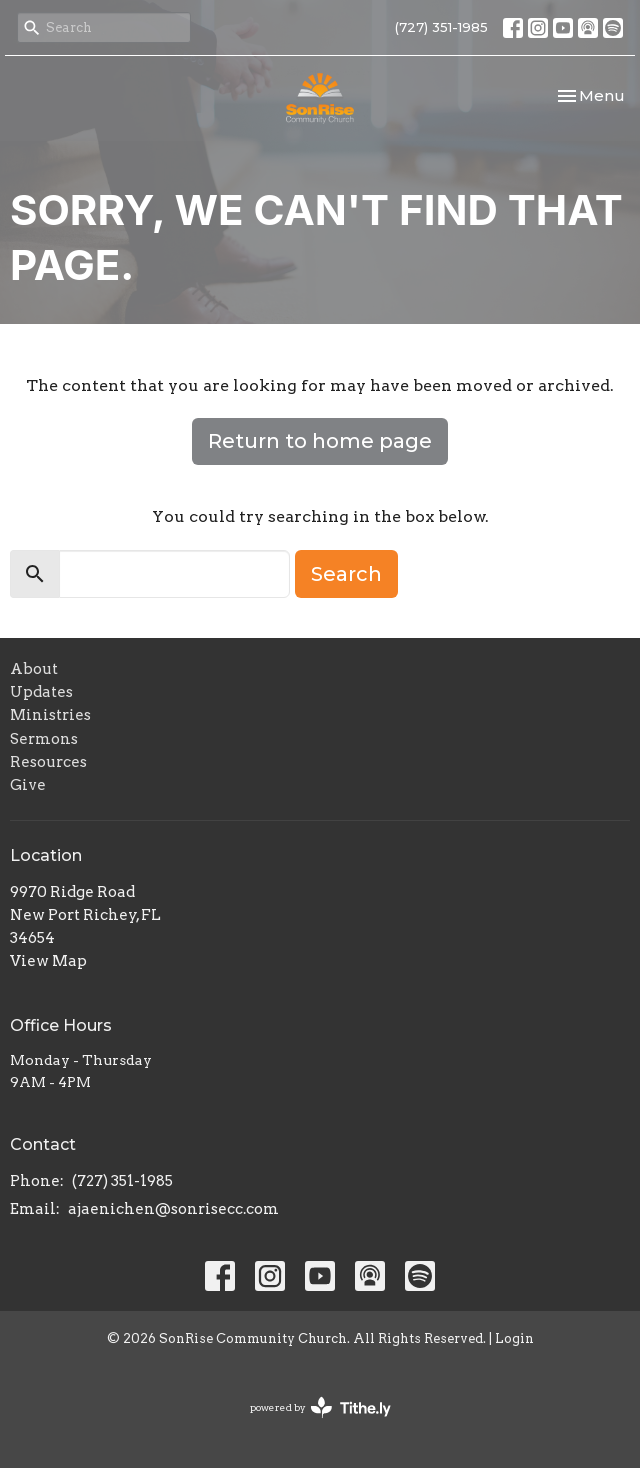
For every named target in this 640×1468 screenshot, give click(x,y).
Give (28, 785)
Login (514, 1338)
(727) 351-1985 (441, 27)
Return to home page (320, 441)
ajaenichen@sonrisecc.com (173, 1209)
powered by (320, 1407)
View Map (48, 961)
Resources (48, 762)
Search (346, 574)
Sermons (44, 739)
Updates (41, 692)
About (34, 669)
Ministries (50, 715)
